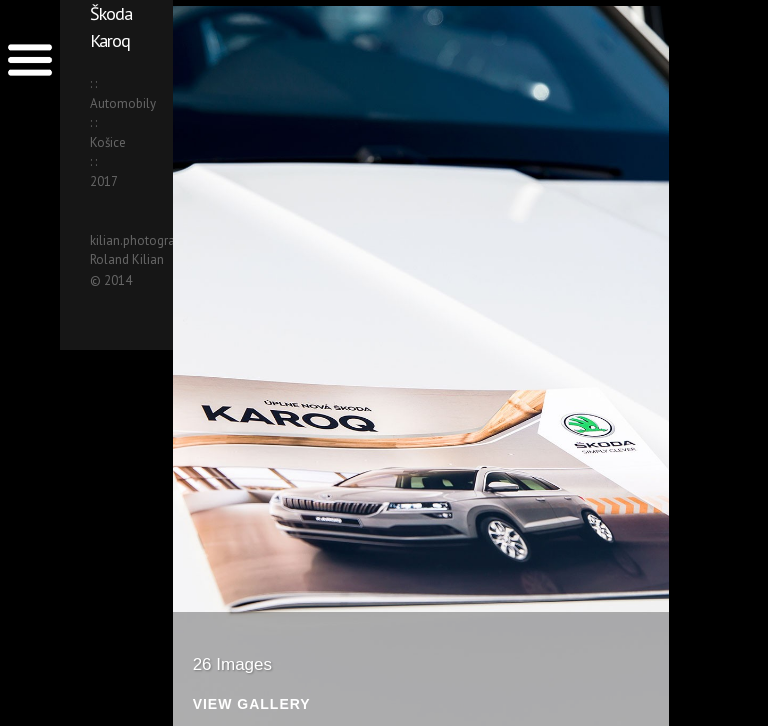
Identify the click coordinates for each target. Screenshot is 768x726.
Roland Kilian (127, 259)
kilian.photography (142, 240)
